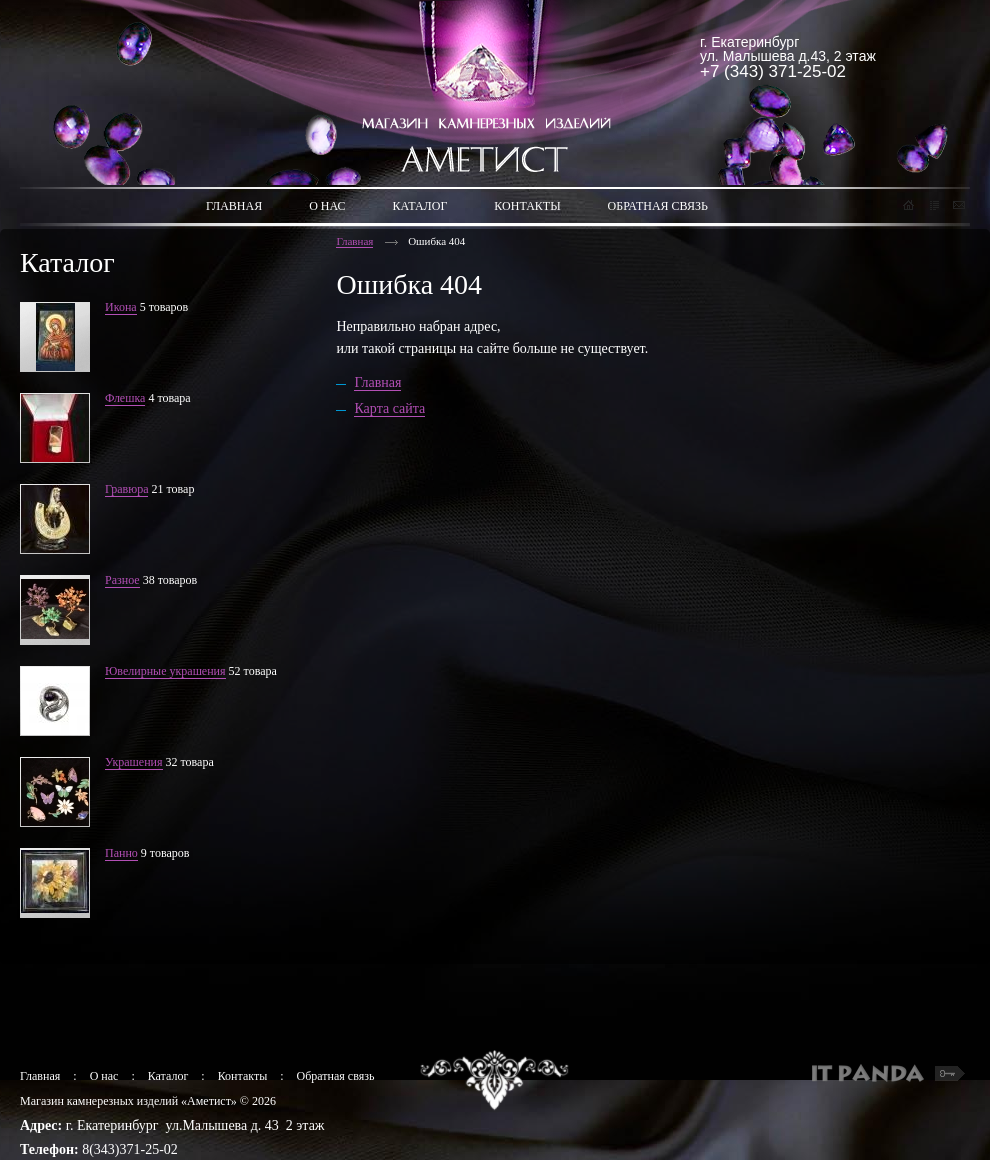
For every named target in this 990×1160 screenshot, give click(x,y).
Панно (121, 853)
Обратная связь (336, 1076)
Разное (122, 580)
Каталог (168, 1076)
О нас (104, 1076)
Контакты (243, 1076)
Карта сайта (389, 408)
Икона (121, 307)
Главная (354, 241)
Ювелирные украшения (165, 671)
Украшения (134, 762)
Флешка (125, 398)
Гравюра (126, 489)
